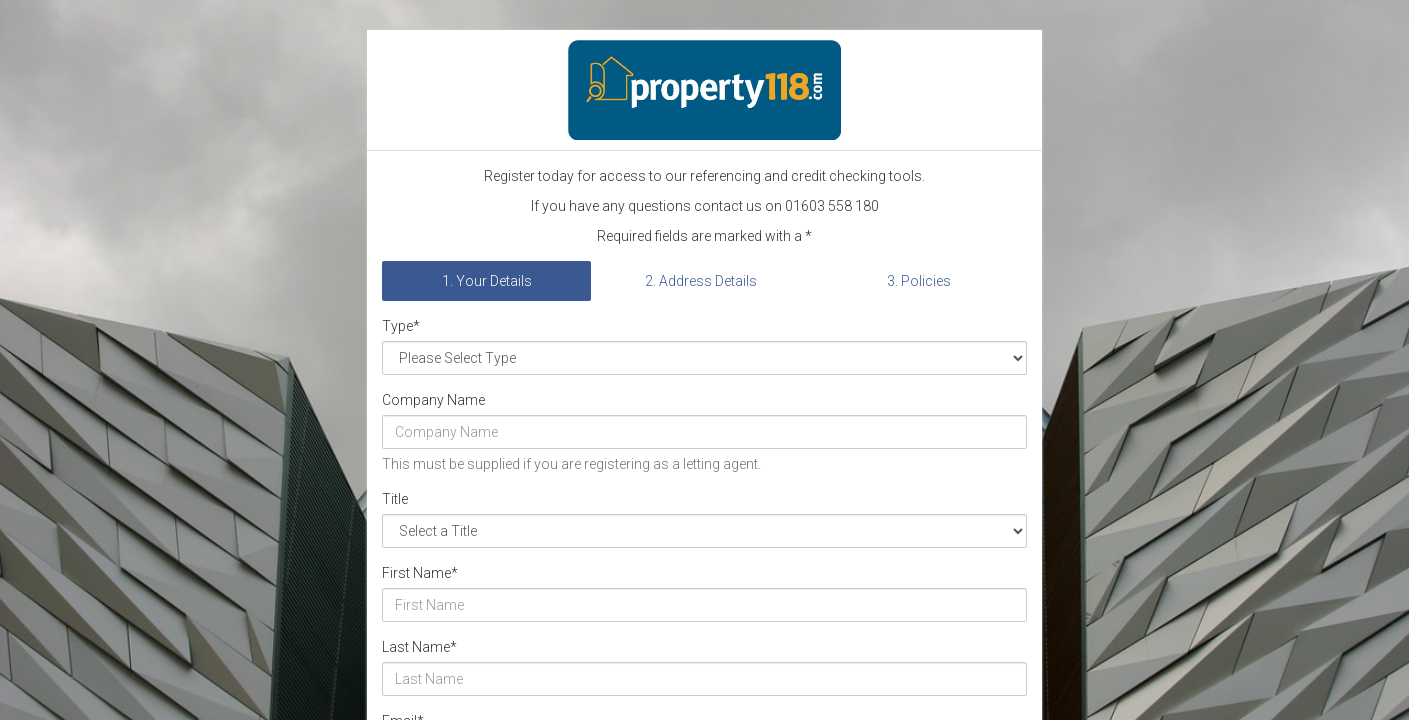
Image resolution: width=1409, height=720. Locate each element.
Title (395, 499)
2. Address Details (701, 281)
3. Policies (919, 281)
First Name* (420, 573)
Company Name (433, 400)
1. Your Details (487, 281)
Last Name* (419, 647)
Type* (401, 326)
